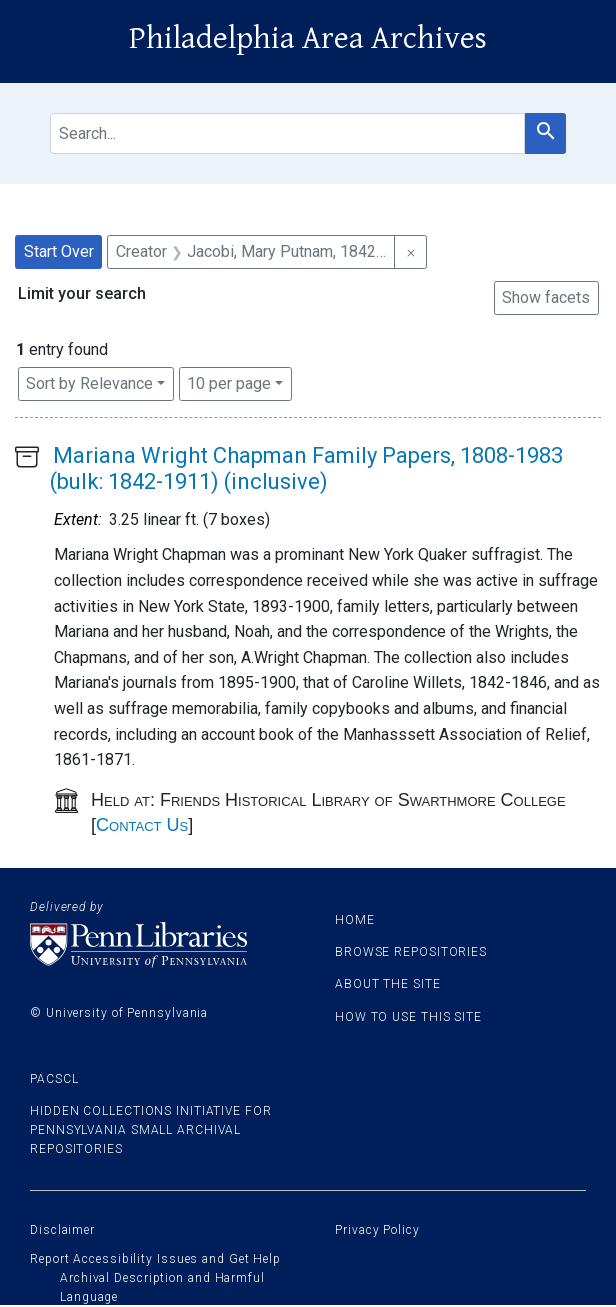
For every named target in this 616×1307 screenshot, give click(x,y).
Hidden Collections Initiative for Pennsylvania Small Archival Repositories (151, 1130)
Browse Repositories (411, 952)
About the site (388, 984)
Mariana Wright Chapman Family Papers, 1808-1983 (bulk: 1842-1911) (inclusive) (306, 468)
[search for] (287, 133)
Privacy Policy (377, 1230)
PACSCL (54, 1079)
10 (229, 382)
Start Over (59, 251)
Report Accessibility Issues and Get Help (155, 1259)
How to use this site (408, 1017)
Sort (89, 383)
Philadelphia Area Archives (308, 38)
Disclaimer (62, 1230)
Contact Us (142, 825)
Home (355, 920)
